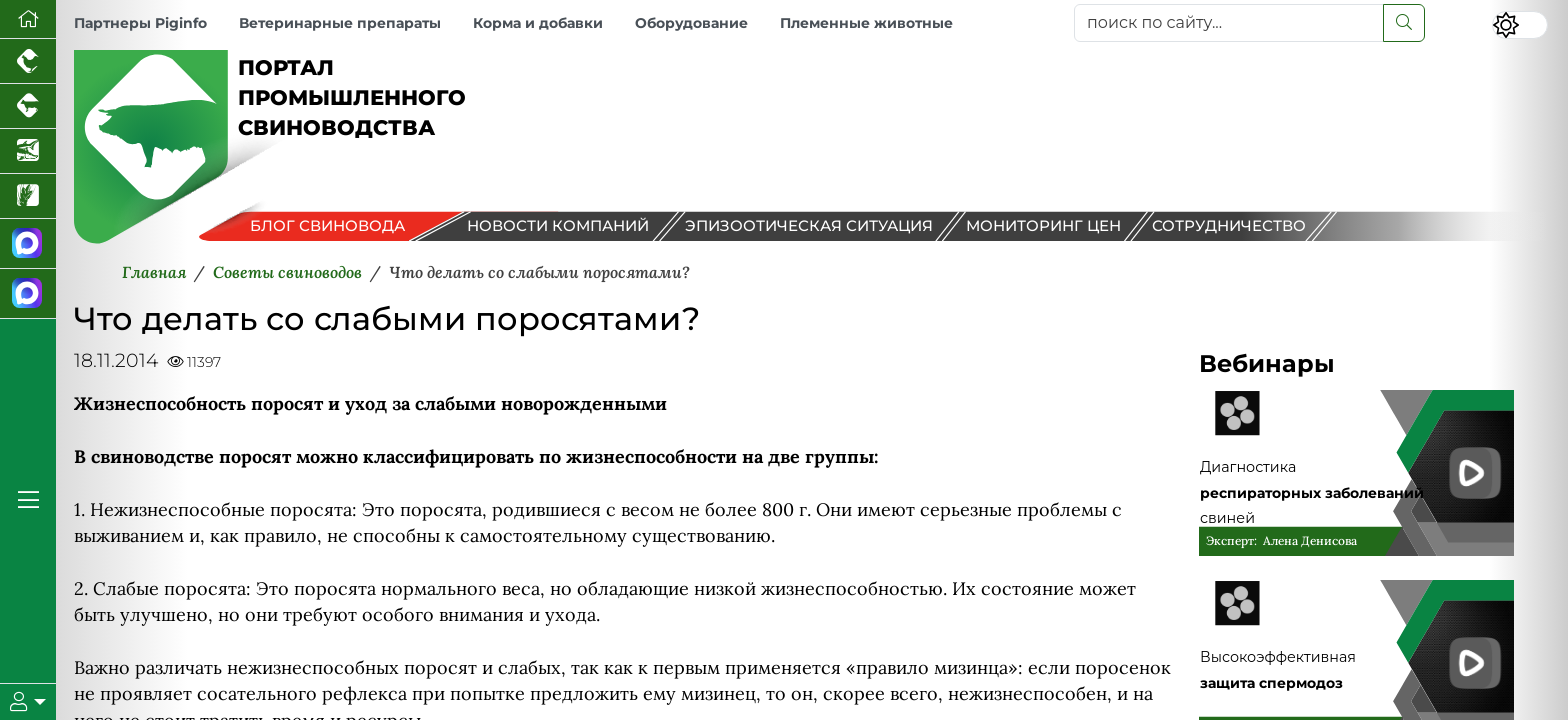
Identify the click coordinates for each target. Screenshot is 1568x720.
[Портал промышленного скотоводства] (28, 106)
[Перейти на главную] (28, 19)
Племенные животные (866, 23)
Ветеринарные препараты (340, 23)
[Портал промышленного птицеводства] (28, 61)
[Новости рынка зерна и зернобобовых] (28, 196)
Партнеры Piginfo (140, 23)
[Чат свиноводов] (28, 294)
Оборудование (691, 23)
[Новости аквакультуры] (28, 151)
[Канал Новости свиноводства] (28, 244)
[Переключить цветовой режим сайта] (1520, 25)
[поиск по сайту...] (1229, 23)
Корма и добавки (538, 23)
